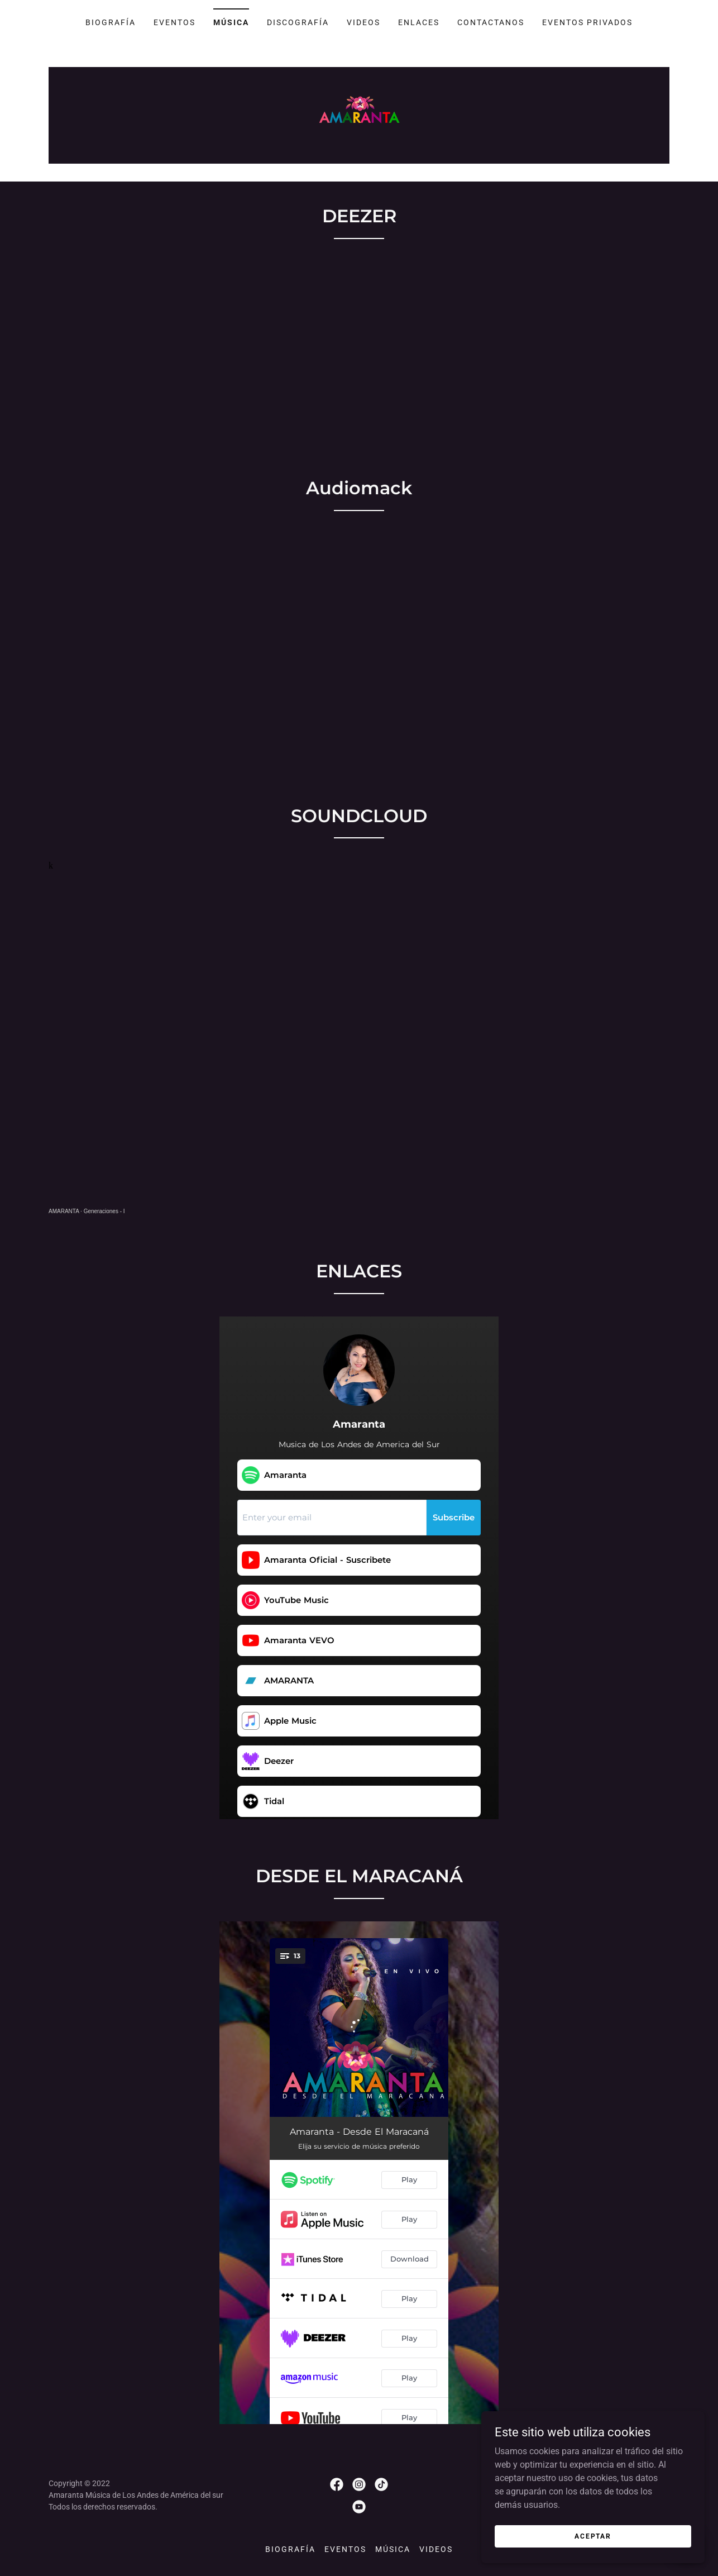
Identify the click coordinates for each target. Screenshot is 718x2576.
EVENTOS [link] (174, 22)
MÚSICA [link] (231, 22)
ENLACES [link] (418, 22)
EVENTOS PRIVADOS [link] (587, 22)
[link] (358, 114)
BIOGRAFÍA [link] (110, 22)
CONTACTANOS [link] (490, 22)
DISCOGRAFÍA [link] (298, 22)
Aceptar (593, 2536)
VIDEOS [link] (363, 22)
